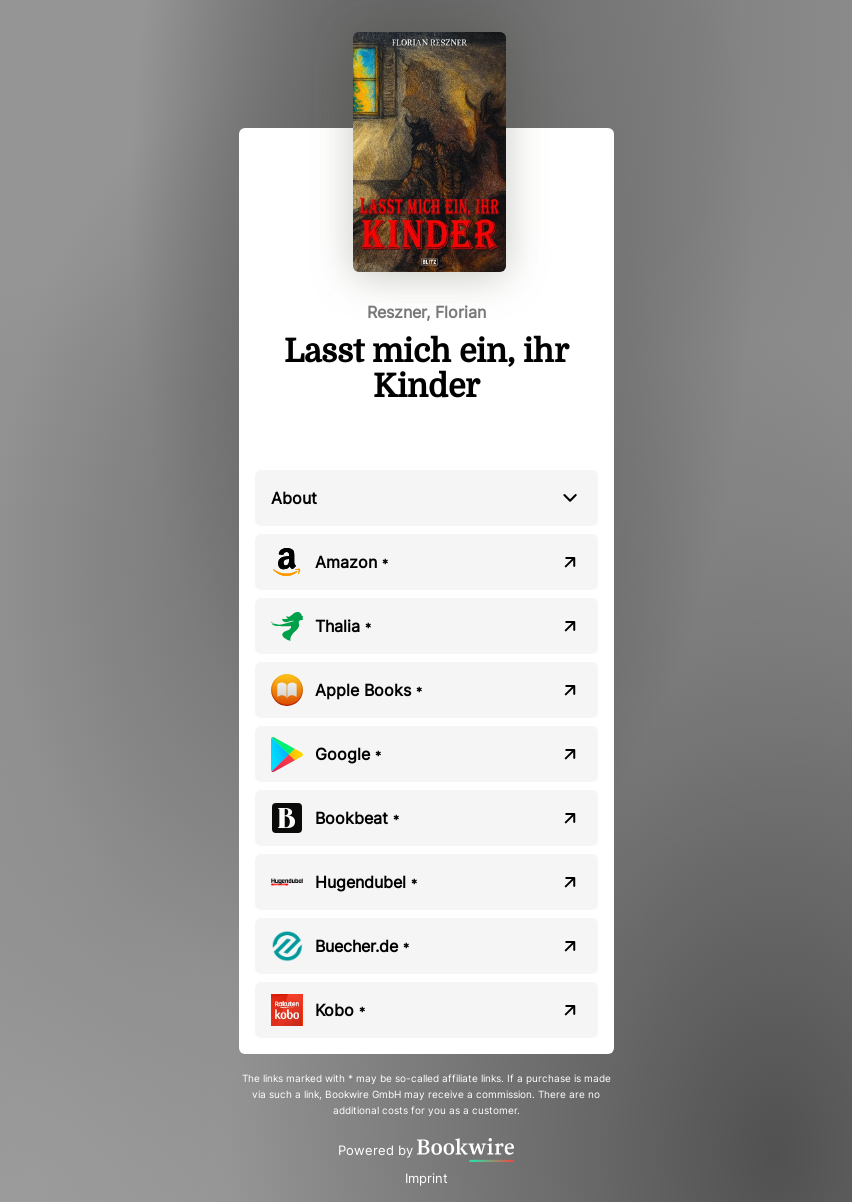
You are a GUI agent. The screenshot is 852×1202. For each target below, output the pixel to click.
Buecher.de (362, 946)
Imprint (426, 1178)
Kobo (340, 1010)
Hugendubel (366, 882)
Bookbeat (357, 818)
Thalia (343, 626)
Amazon (351, 562)
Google (348, 754)
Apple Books (368, 690)
